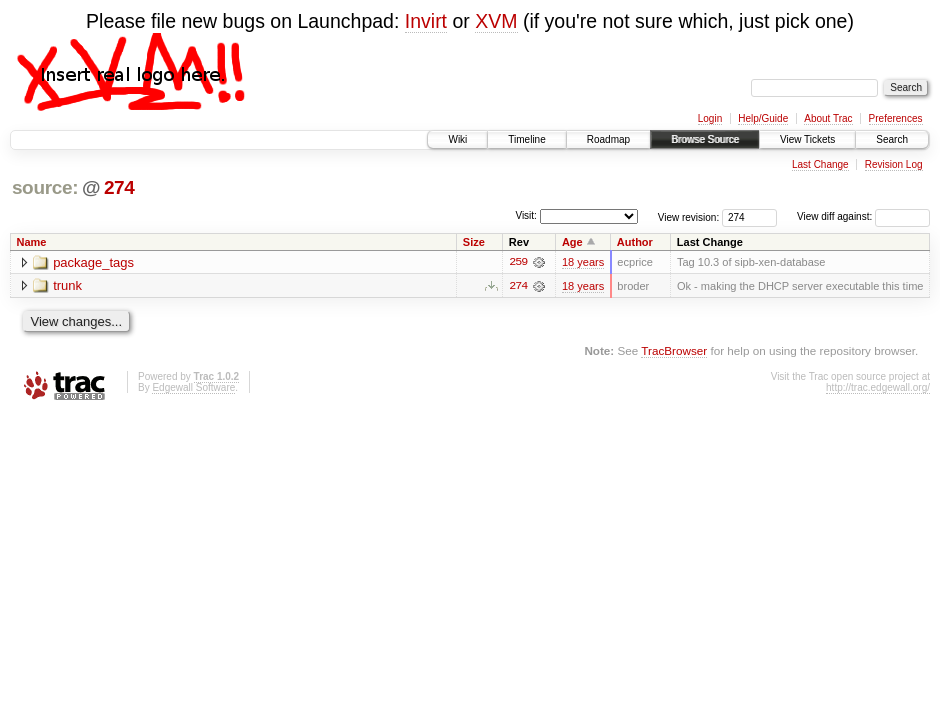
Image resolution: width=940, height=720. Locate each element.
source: (45, 187)
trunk (67, 286)
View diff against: (863, 216)
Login (710, 118)
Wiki (457, 139)
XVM (496, 21)
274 (119, 187)
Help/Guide (763, 118)
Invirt (426, 21)
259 (518, 262)
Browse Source (705, 139)
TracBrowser (674, 350)
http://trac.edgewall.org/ (878, 387)
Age (572, 242)
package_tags (93, 262)
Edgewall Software (193, 387)
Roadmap (608, 139)
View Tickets (807, 139)
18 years (583, 262)
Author (635, 242)
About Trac (828, 118)
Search (892, 139)
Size (474, 242)
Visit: (526, 215)
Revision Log (894, 164)
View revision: (689, 216)
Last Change (820, 164)
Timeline (526, 139)
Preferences (896, 118)
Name (32, 242)
